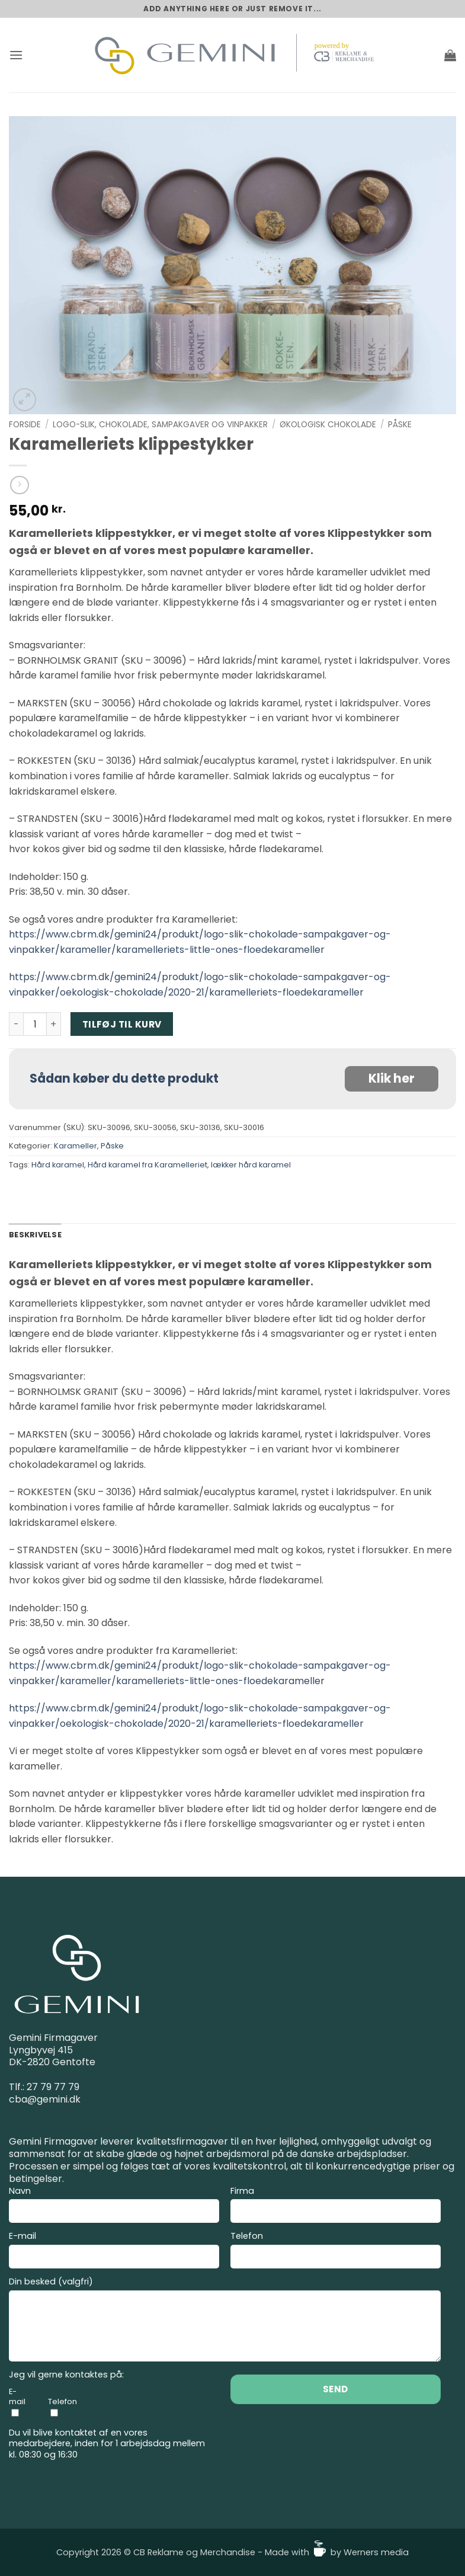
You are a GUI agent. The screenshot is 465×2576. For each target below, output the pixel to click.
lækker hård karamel (251, 1165)
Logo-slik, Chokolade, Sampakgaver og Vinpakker (160, 424)
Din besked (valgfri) (225, 2321)
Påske (400, 424)
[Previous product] (19, 485)
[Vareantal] (35, 1024)
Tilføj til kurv (122, 1024)
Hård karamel (57, 1165)
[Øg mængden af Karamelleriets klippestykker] (54, 1024)
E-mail (114, 2252)
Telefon (335, 2252)
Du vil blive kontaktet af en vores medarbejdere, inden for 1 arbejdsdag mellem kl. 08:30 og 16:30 (107, 2443)
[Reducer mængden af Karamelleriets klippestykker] (16, 1024)
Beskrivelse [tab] (35, 1235)
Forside (25, 424)
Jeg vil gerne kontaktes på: (66, 2374)
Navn (114, 2206)
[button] (16, 54)
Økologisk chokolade (328, 424)
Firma (335, 2206)
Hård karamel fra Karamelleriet (147, 1165)
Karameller (75, 1146)
